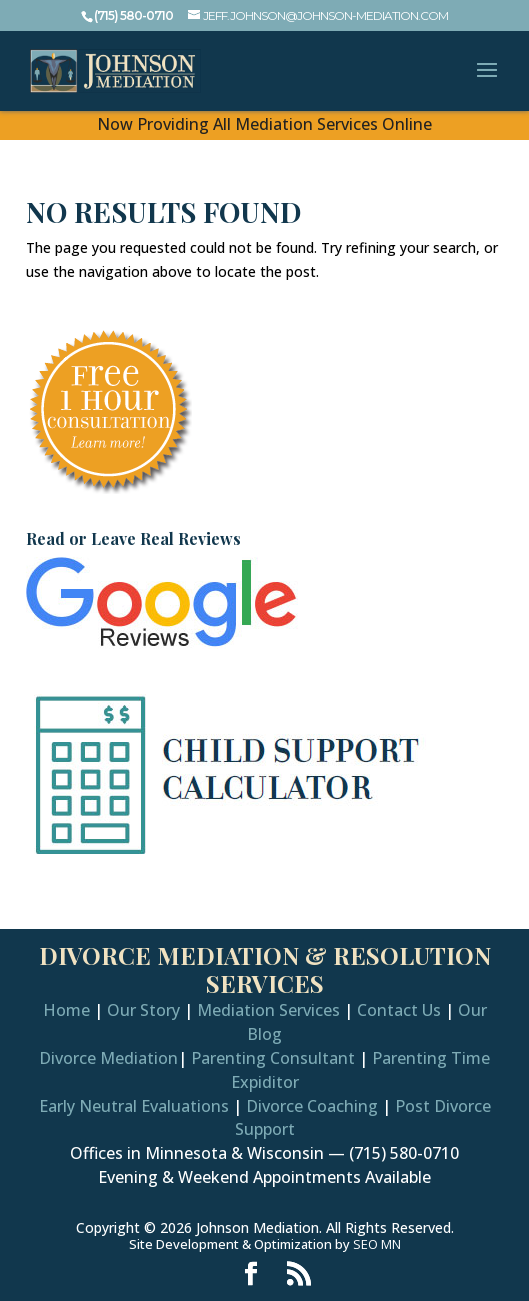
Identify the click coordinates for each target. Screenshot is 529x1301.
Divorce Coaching (312, 1106)
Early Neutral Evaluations (134, 1106)
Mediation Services (268, 1010)
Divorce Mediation (108, 1058)
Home (66, 1010)
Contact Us (399, 1010)
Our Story (143, 1010)
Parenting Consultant (273, 1058)
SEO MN (377, 1244)
